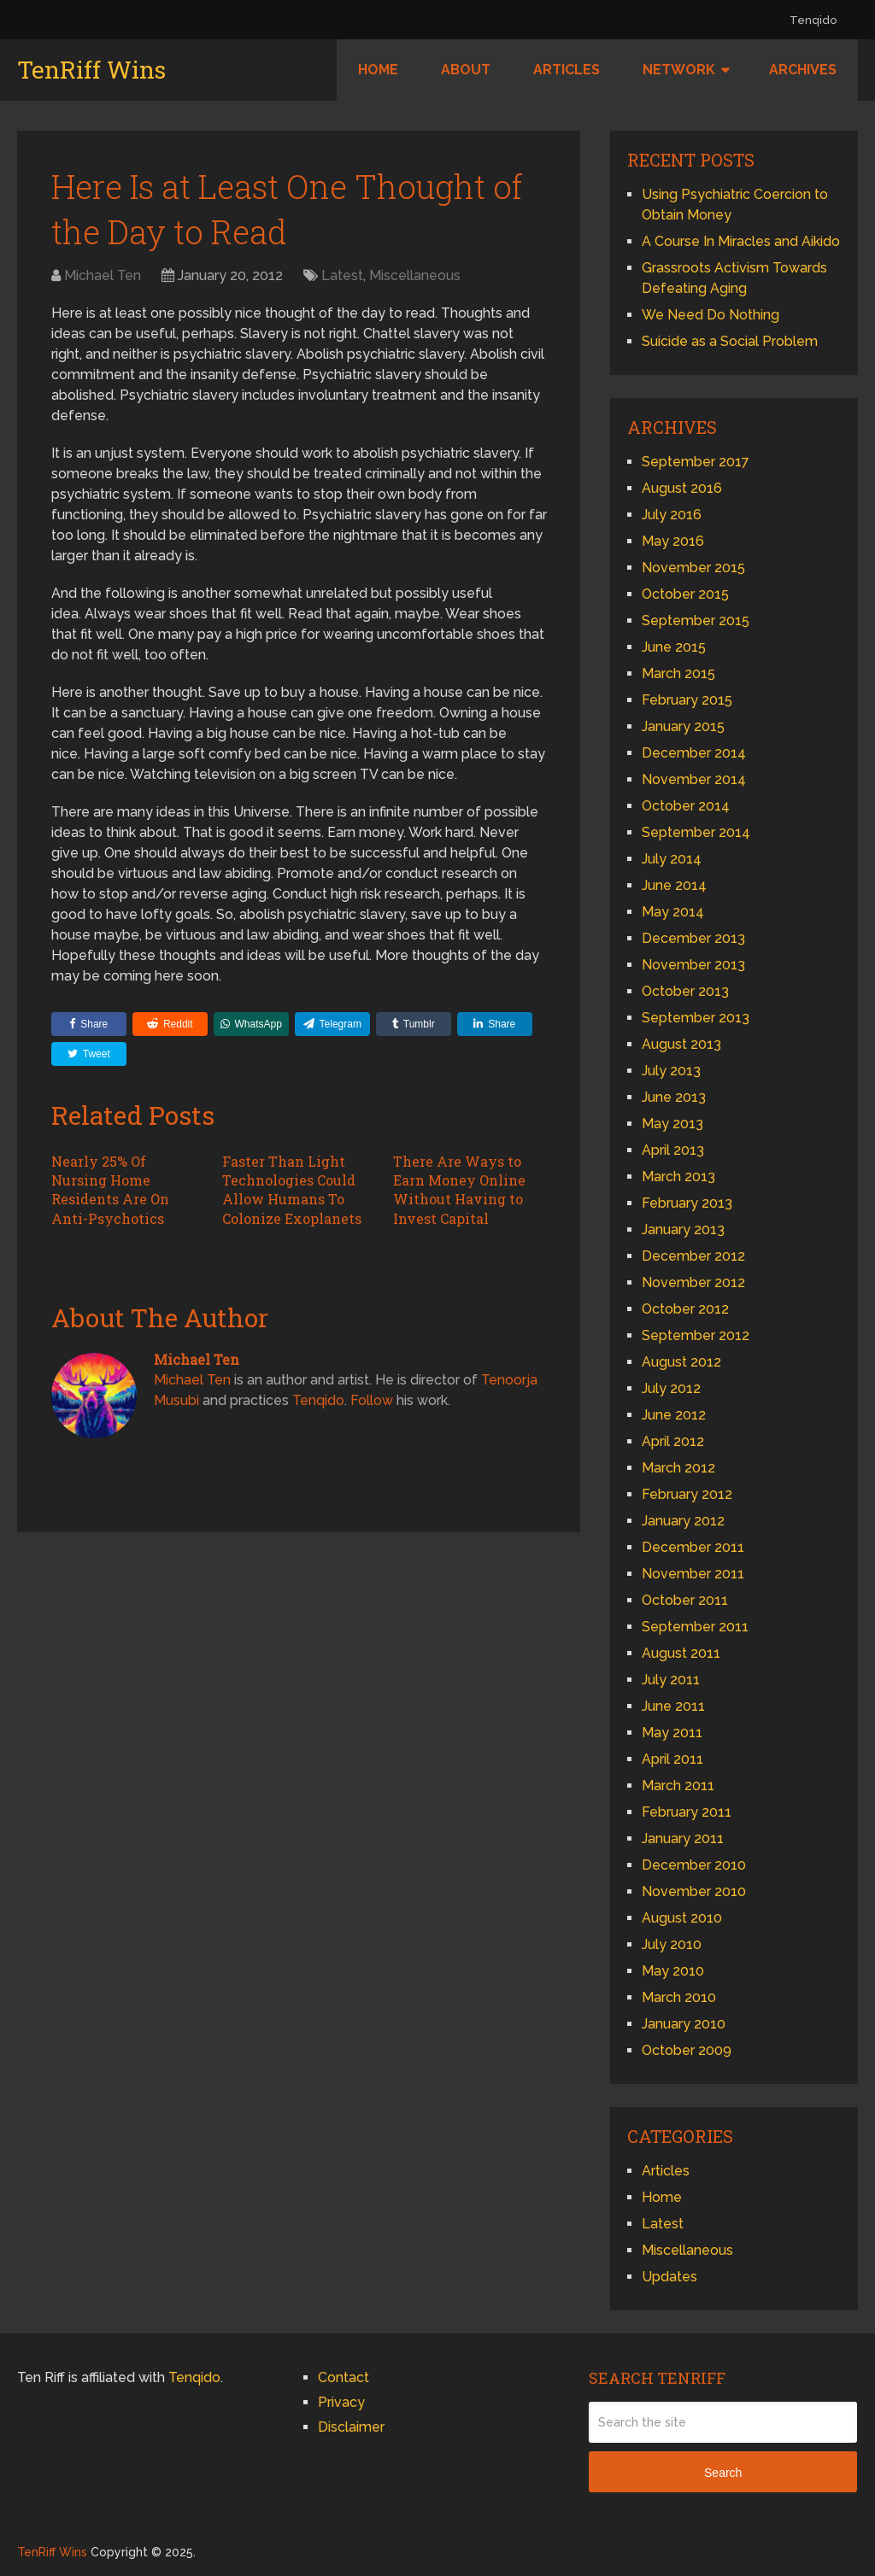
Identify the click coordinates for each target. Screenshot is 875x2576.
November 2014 (694, 779)
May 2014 (673, 912)
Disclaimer (351, 2427)
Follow (371, 1400)
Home (378, 69)
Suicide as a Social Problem (730, 341)
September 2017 (695, 462)
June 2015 (674, 647)
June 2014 (674, 885)
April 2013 (673, 1150)
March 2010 (679, 1997)
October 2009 (686, 2050)
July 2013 (671, 1071)
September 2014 (696, 832)
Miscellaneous (415, 275)
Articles (566, 69)
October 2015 (685, 594)
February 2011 (686, 1812)
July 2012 (671, 1388)
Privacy (341, 2402)
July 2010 (672, 1944)
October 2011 (685, 1600)
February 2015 (687, 700)
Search (723, 2472)
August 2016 (682, 488)
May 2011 (672, 1732)
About (465, 69)
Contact (343, 2377)
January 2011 (683, 1838)
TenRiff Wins (91, 70)
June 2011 (673, 1706)
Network (679, 69)
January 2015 (683, 726)
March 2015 (678, 673)
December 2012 (693, 1256)
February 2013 (687, 1203)
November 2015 (693, 567)
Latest (342, 275)
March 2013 (678, 1176)
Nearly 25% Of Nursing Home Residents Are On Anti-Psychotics (110, 1189)
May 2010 (673, 1971)
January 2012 (683, 1521)
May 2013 (672, 1123)
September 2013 (695, 1018)
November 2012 (693, 1282)
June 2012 (674, 1415)
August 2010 (682, 1918)
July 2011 (671, 1679)
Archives (803, 69)
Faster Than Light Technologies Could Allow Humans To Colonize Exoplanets (291, 1189)
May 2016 (673, 541)
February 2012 (687, 1494)
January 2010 (683, 2024)
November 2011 (693, 1574)
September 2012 (695, 1335)
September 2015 (695, 620)
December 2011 (693, 1547)
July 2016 (672, 514)
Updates (669, 2277)
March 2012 (678, 1468)
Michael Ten (102, 275)
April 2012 (673, 1441)
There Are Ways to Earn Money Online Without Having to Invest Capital (459, 1189)
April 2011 (672, 1759)
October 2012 (685, 1309)
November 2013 (693, 965)
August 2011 (681, 1653)
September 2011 (695, 1627)
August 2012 (681, 1362)
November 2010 (694, 1891)
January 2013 (683, 1229)
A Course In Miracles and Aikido (741, 241)
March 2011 (678, 1785)
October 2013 (685, 991)
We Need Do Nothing (710, 315)
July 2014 (672, 859)
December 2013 (693, 938)
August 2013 (681, 1044)
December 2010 (694, 1865)
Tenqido (813, 20)
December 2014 (694, 753)
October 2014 (686, 806)
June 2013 (674, 1097)
